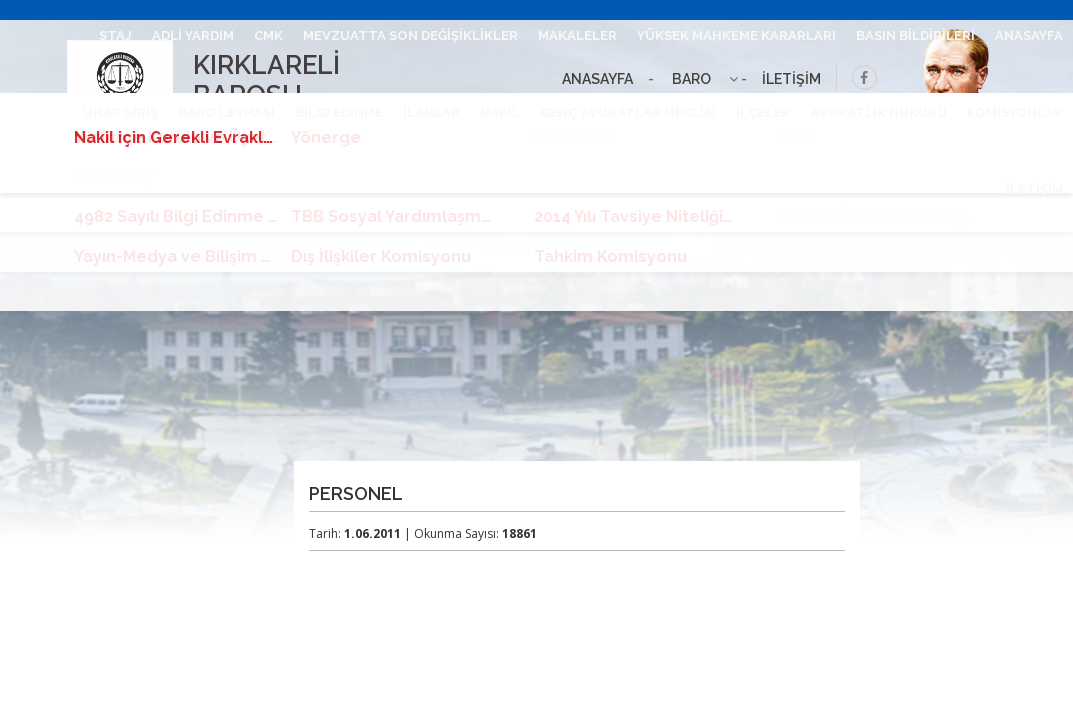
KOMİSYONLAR (1015, 112)
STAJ (115, 35)
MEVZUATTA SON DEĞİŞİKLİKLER (410, 35)
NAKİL (500, 112)
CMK (268, 35)
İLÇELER (763, 112)
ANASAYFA (1029, 35)
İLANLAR (431, 112)
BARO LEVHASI (226, 112)
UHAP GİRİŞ (120, 112)
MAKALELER (577, 35)
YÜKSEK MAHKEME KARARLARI (736, 35)
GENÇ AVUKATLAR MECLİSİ (628, 112)
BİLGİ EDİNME (339, 112)
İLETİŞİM (1034, 189)
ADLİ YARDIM (193, 35)
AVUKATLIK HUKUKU (879, 112)
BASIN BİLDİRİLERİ (915, 35)
